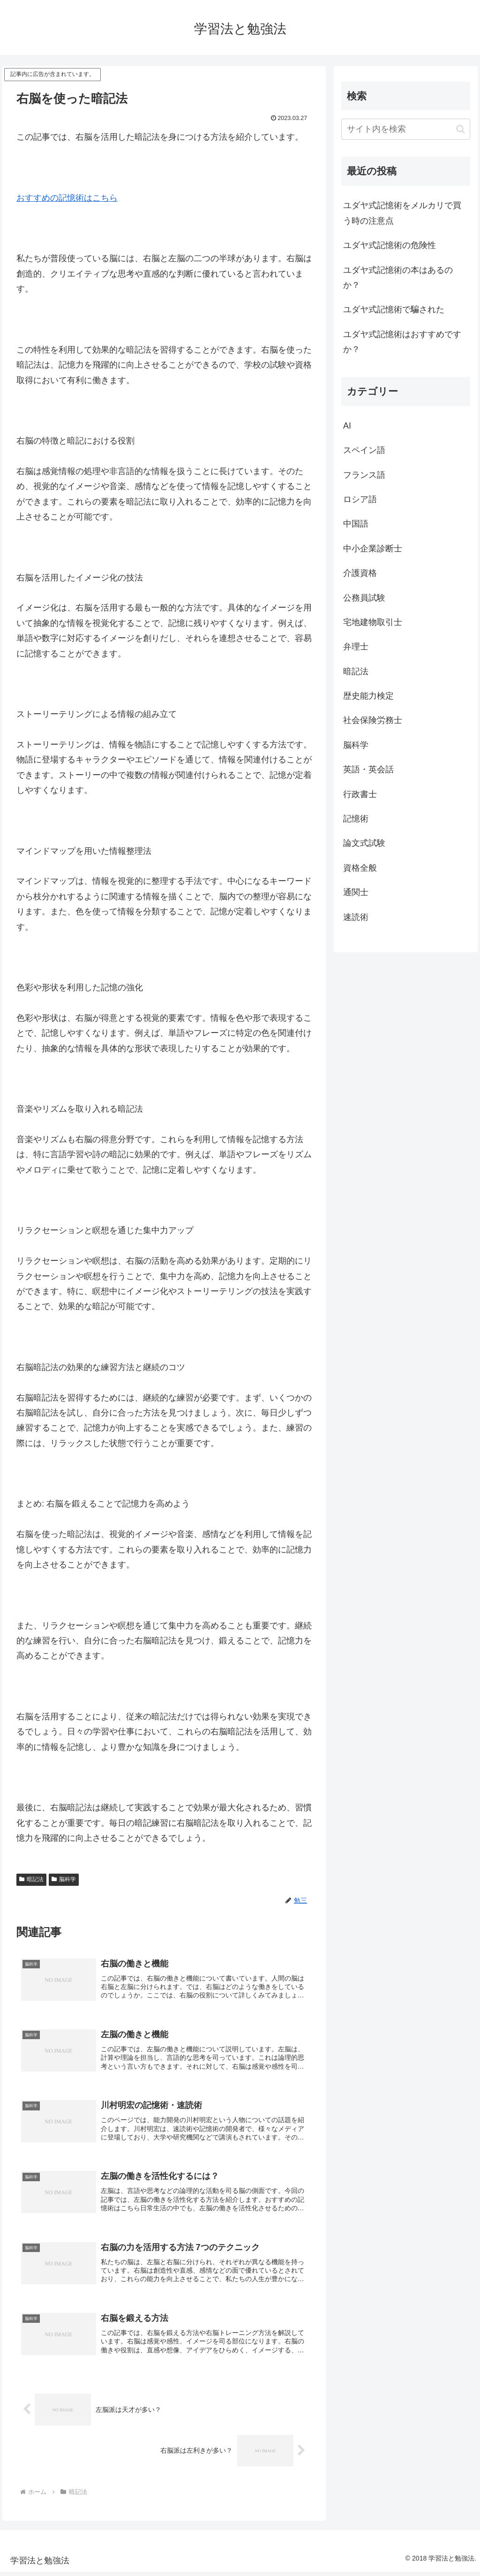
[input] (405, 129)
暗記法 (31, 1879)
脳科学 (64, 1879)
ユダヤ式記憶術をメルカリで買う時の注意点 (402, 213)
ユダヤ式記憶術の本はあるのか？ (398, 277)
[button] (460, 129)
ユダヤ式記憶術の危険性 (389, 245)
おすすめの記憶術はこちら (67, 198)
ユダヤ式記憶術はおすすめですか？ (402, 342)
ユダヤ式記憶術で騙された (393, 309)
